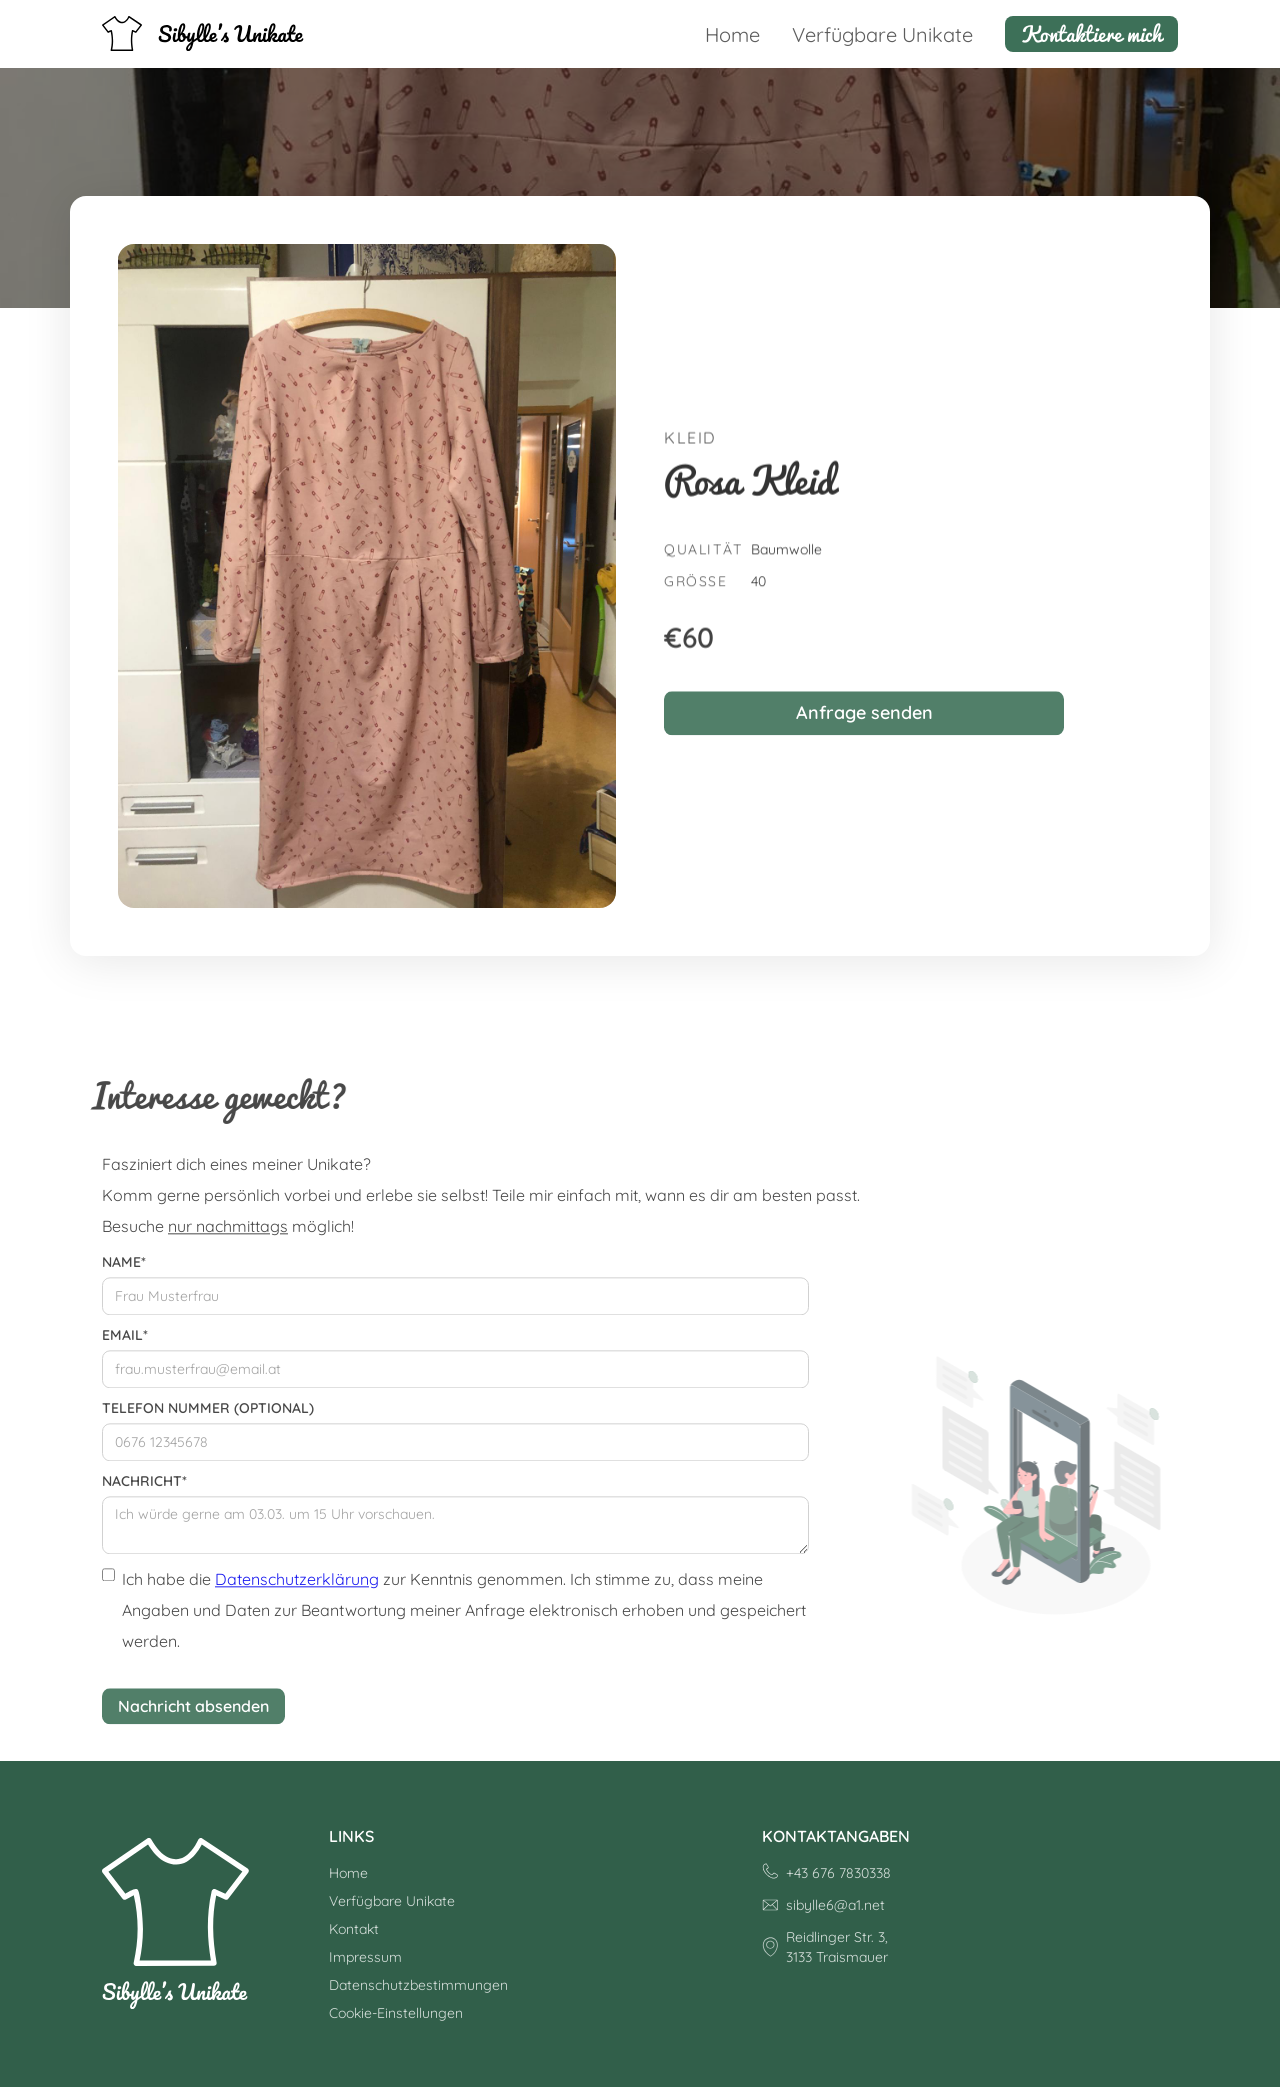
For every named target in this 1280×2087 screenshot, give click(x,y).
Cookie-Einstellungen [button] (396, 2013)
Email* (125, 1347)
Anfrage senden (864, 724)
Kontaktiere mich (1091, 33)
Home (732, 34)
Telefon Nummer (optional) (208, 1420)
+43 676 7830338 (838, 1873)
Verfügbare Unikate (882, 34)
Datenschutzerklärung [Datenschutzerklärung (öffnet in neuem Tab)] (297, 1591)
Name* (124, 1274)
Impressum (365, 1957)
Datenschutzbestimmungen (418, 1985)
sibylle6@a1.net (835, 1905)
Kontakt (354, 1929)
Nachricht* (144, 1493)
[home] (203, 34)
